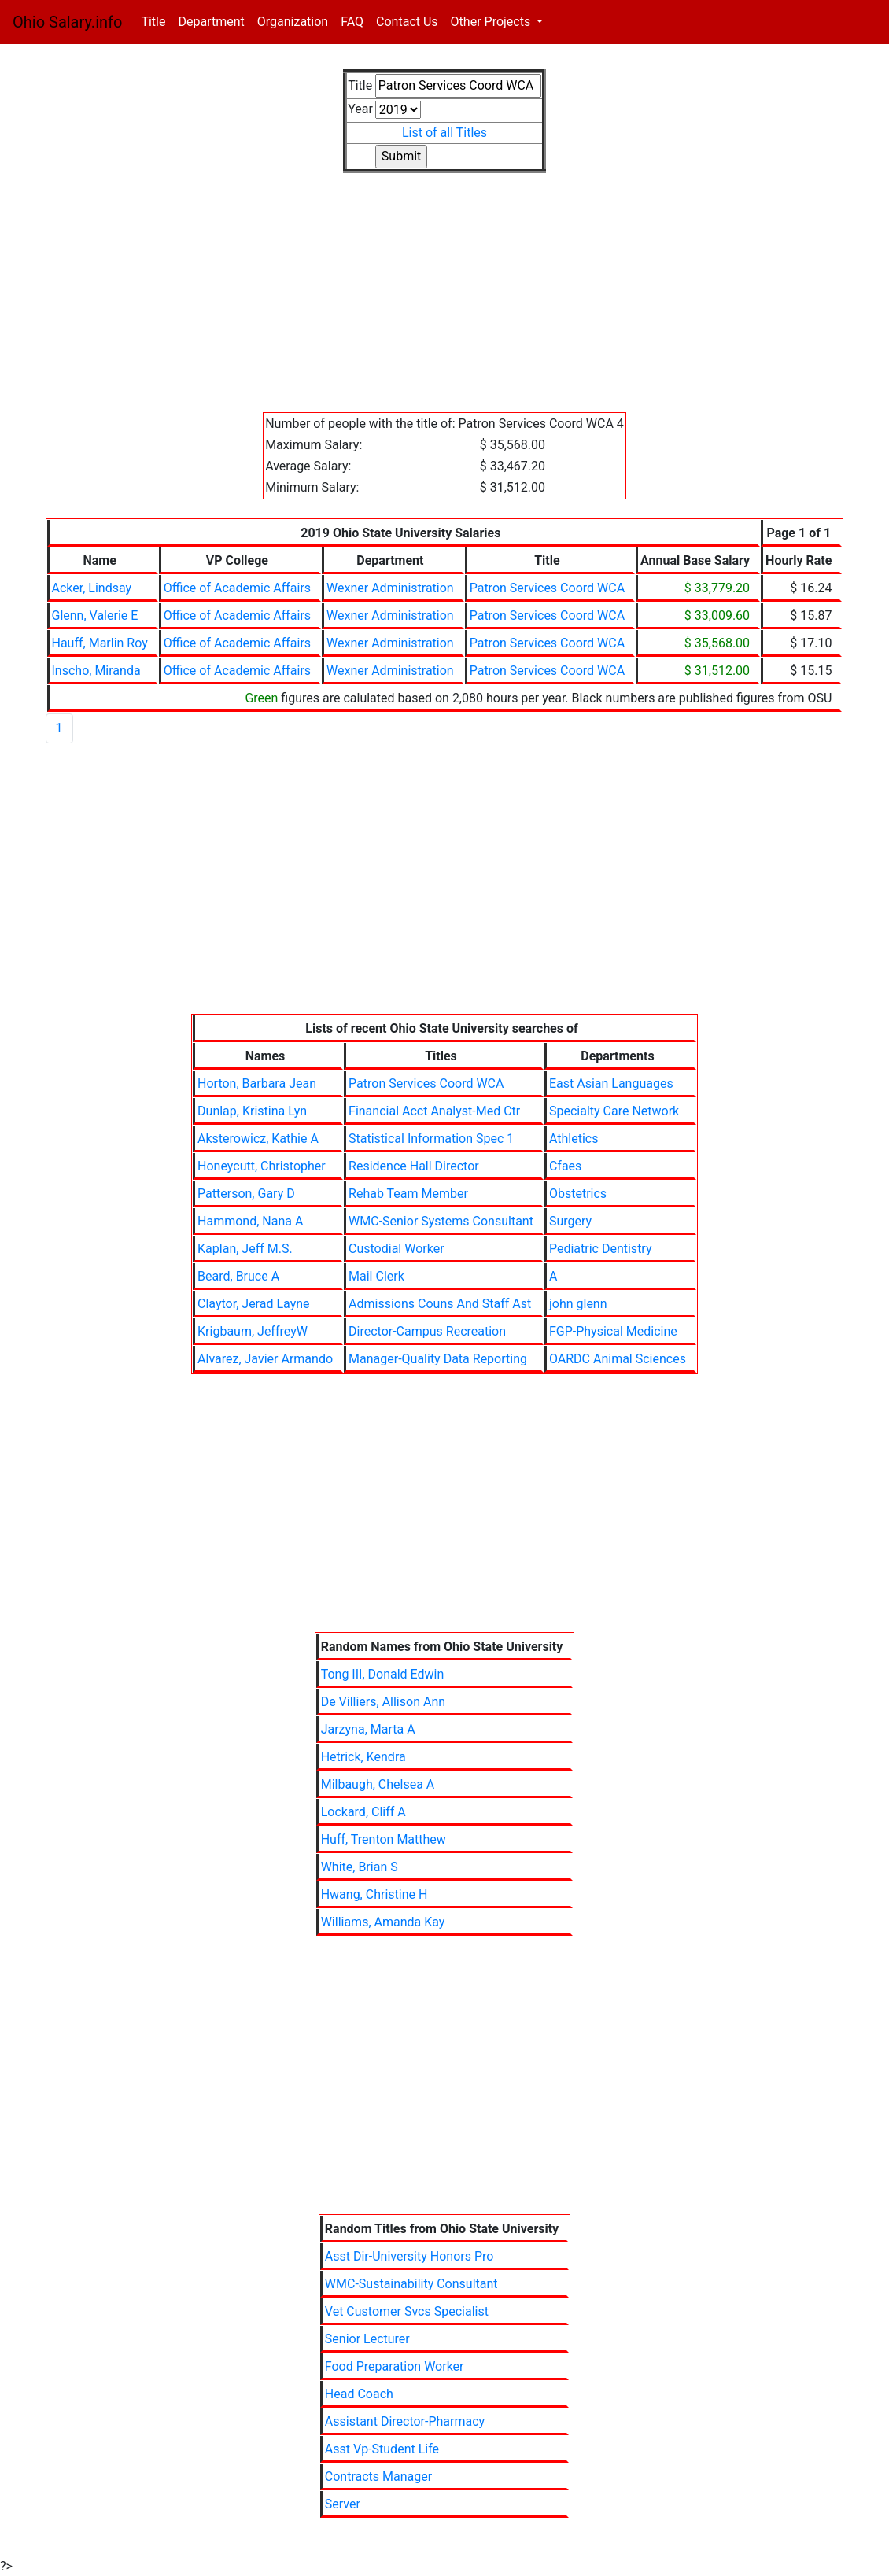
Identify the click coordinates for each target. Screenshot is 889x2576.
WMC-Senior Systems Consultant (441, 1221)
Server (342, 2504)
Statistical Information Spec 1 (431, 1138)
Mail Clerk (376, 1276)
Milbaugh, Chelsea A (378, 1784)
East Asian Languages (611, 1083)
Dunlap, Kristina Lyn (252, 1111)
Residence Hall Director (414, 1166)
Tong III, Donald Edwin (382, 1674)
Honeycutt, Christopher (261, 1166)
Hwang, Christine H (374, 1894)
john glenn (578, 1303)
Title (156, 21)
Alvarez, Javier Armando (265, 1358)
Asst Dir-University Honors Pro (409, 2256)
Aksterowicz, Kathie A (258, 1138)
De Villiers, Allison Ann (383, 1701)
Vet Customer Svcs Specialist (407, 2311)
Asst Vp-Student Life (382, 2448)
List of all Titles (444, 132)
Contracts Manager (378, 2476)
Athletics (573, 1138)
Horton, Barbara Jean (256, 1083)
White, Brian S (359, 1866)
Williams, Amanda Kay (383, 1921)
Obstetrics (578, 1193)
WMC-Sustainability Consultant (411, 2283)
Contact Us (407, 21)
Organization (292, 21)
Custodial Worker (396, 1248)
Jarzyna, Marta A (368, 1729)
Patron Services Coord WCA (547, 587)
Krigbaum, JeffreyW (252, 1331)
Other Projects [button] (492, 21)
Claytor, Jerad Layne (253, 1303)
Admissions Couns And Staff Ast (440, 1303)
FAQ (352, 21)
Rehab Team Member (408, 1193)
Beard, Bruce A (238, 1276)
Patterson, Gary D (246, 1193)
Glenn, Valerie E (95, 615)
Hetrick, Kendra (363, 1756)
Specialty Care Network (614, 1111)
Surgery (570, 1221)
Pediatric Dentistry (600, 1248)
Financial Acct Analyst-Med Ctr (434, 1111)
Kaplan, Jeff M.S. (245, 1248)
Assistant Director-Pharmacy (405, 2421)
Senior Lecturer (367, 2338)
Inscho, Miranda (96, 670)
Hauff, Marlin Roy (100, 643)
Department (211, 21)
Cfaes (565, 1166)
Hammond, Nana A (250, 1221)
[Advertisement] (445, 302)
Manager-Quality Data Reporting (438, 1358)
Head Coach (359, 2393)
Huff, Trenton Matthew (383, 1839)
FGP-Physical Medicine (613, 1331)
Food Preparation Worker (394, 2366)
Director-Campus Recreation (427, 1331)
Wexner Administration (390, 587)
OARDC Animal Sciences (617, 1358)
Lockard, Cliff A (363, 1811)
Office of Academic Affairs (237, 587)
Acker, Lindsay (92, 587)
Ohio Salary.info (67, 22)
